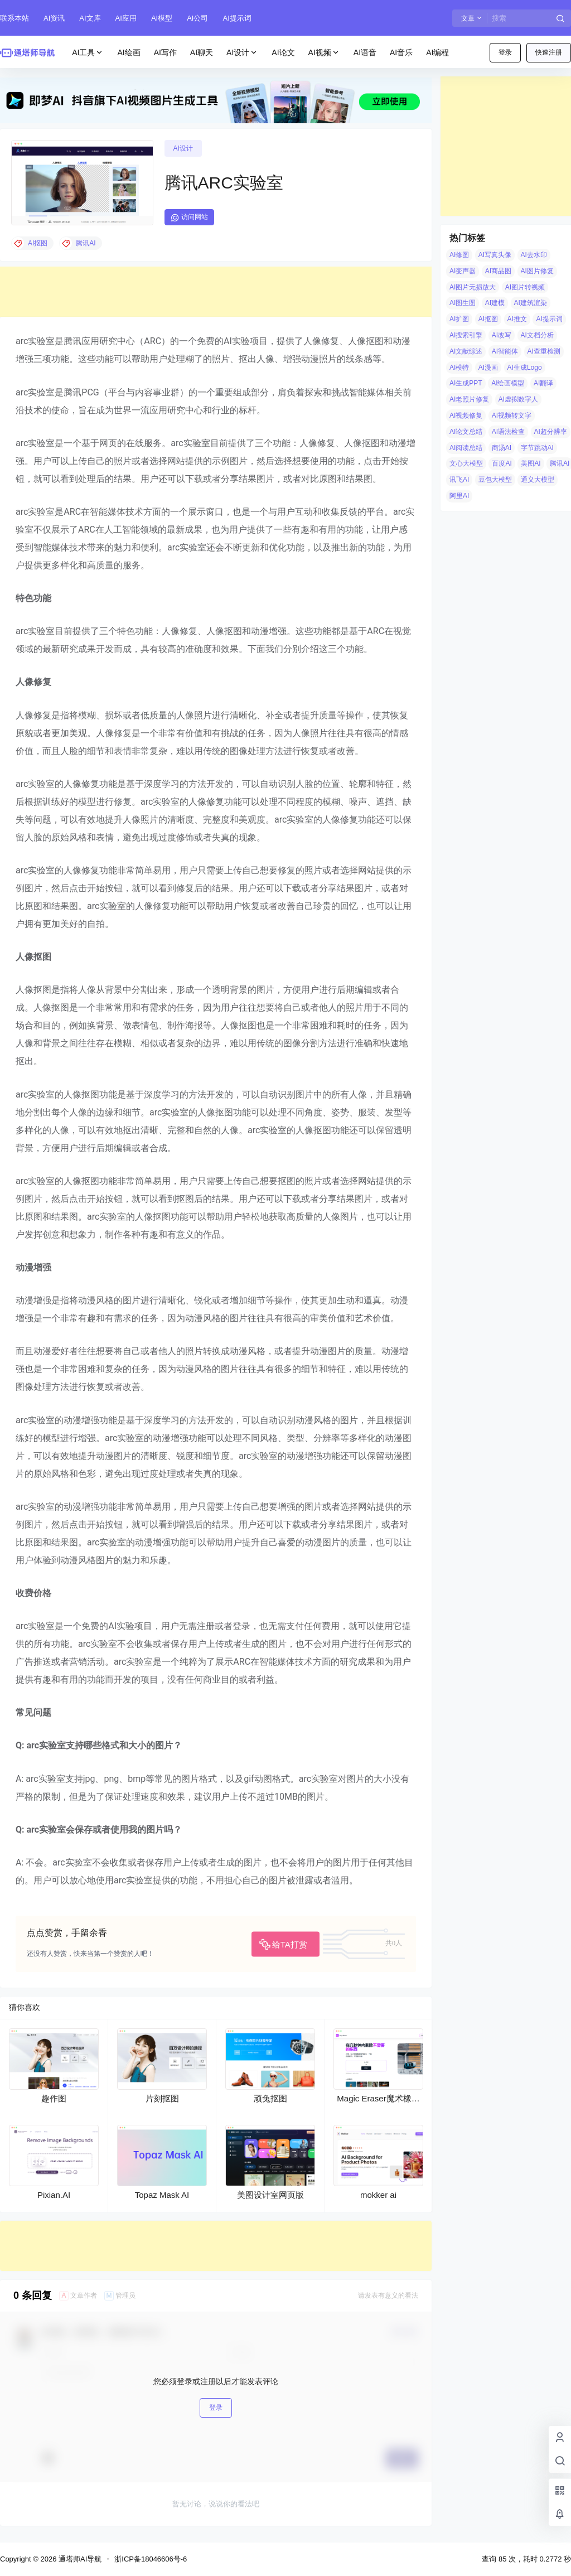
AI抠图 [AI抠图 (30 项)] (488, 319)
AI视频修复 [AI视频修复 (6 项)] (465, 415)
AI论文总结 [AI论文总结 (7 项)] (465, 432)
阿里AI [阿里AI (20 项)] (459, 496)
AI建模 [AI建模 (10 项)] (495, 303)
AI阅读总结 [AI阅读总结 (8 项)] (465, 448)
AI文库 (89, 18)
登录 (505, 52)
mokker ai (378, 2195)
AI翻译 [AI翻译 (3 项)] (543, 383)
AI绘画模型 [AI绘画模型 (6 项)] (507, 383)
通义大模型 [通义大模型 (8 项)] (537, 480)
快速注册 (548, 52)
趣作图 (53, 2098)
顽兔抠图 (270, 2098)
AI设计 (242, 53)
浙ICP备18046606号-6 (150, 2559)
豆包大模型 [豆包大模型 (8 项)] (495, 480)
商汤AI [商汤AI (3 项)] (501, 448)
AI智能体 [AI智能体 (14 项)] (505, 351)
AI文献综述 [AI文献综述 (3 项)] (465, 351)
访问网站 (189, 217)
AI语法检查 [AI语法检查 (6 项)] (508, 432)
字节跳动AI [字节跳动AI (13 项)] (537, 448)
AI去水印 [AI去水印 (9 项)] (534, 255)
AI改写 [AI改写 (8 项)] (501, 335)
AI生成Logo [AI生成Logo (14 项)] (524, 367)
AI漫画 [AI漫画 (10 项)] (488, 367)
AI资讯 (54, 18)
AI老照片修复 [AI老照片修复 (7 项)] (469, 399)
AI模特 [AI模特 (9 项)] (459, 367)
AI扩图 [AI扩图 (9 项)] (459, 319)
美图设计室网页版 (270, 2195)
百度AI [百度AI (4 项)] (501, 463)
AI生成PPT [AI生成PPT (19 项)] (465, 383)
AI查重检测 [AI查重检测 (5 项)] (544, 351)
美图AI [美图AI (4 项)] (530, 463)
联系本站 (14, 18)
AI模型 (161, 18)
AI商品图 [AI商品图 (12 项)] (498, 271)
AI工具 (88, 53)
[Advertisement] (216, 292)
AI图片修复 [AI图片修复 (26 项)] (537, 271)
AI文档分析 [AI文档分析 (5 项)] (537, 335)
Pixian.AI (53, 2195)
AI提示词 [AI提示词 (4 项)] (549, 319)
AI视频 (324, 53)
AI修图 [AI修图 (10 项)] (459, 255)
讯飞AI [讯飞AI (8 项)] (459, 480)
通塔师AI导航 (78, 2559)
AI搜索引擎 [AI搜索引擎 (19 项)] (465, 335)
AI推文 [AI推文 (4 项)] (517, 319)
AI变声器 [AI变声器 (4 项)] (462, 271)
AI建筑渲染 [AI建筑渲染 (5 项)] (530, 303)
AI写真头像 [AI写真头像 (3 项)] (494, 255)
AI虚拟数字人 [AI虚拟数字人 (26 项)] (518, 399)
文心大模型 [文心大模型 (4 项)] (466, 463)
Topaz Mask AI (162, 2195)
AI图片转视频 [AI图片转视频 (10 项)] (525, 287)
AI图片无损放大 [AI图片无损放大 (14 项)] (472, 287)
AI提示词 (236, 18)
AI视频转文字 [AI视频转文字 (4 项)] (511, 415)
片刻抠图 (162, 2098)
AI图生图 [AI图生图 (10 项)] (462, 303)
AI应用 (126, 18)
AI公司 (197, 18)
